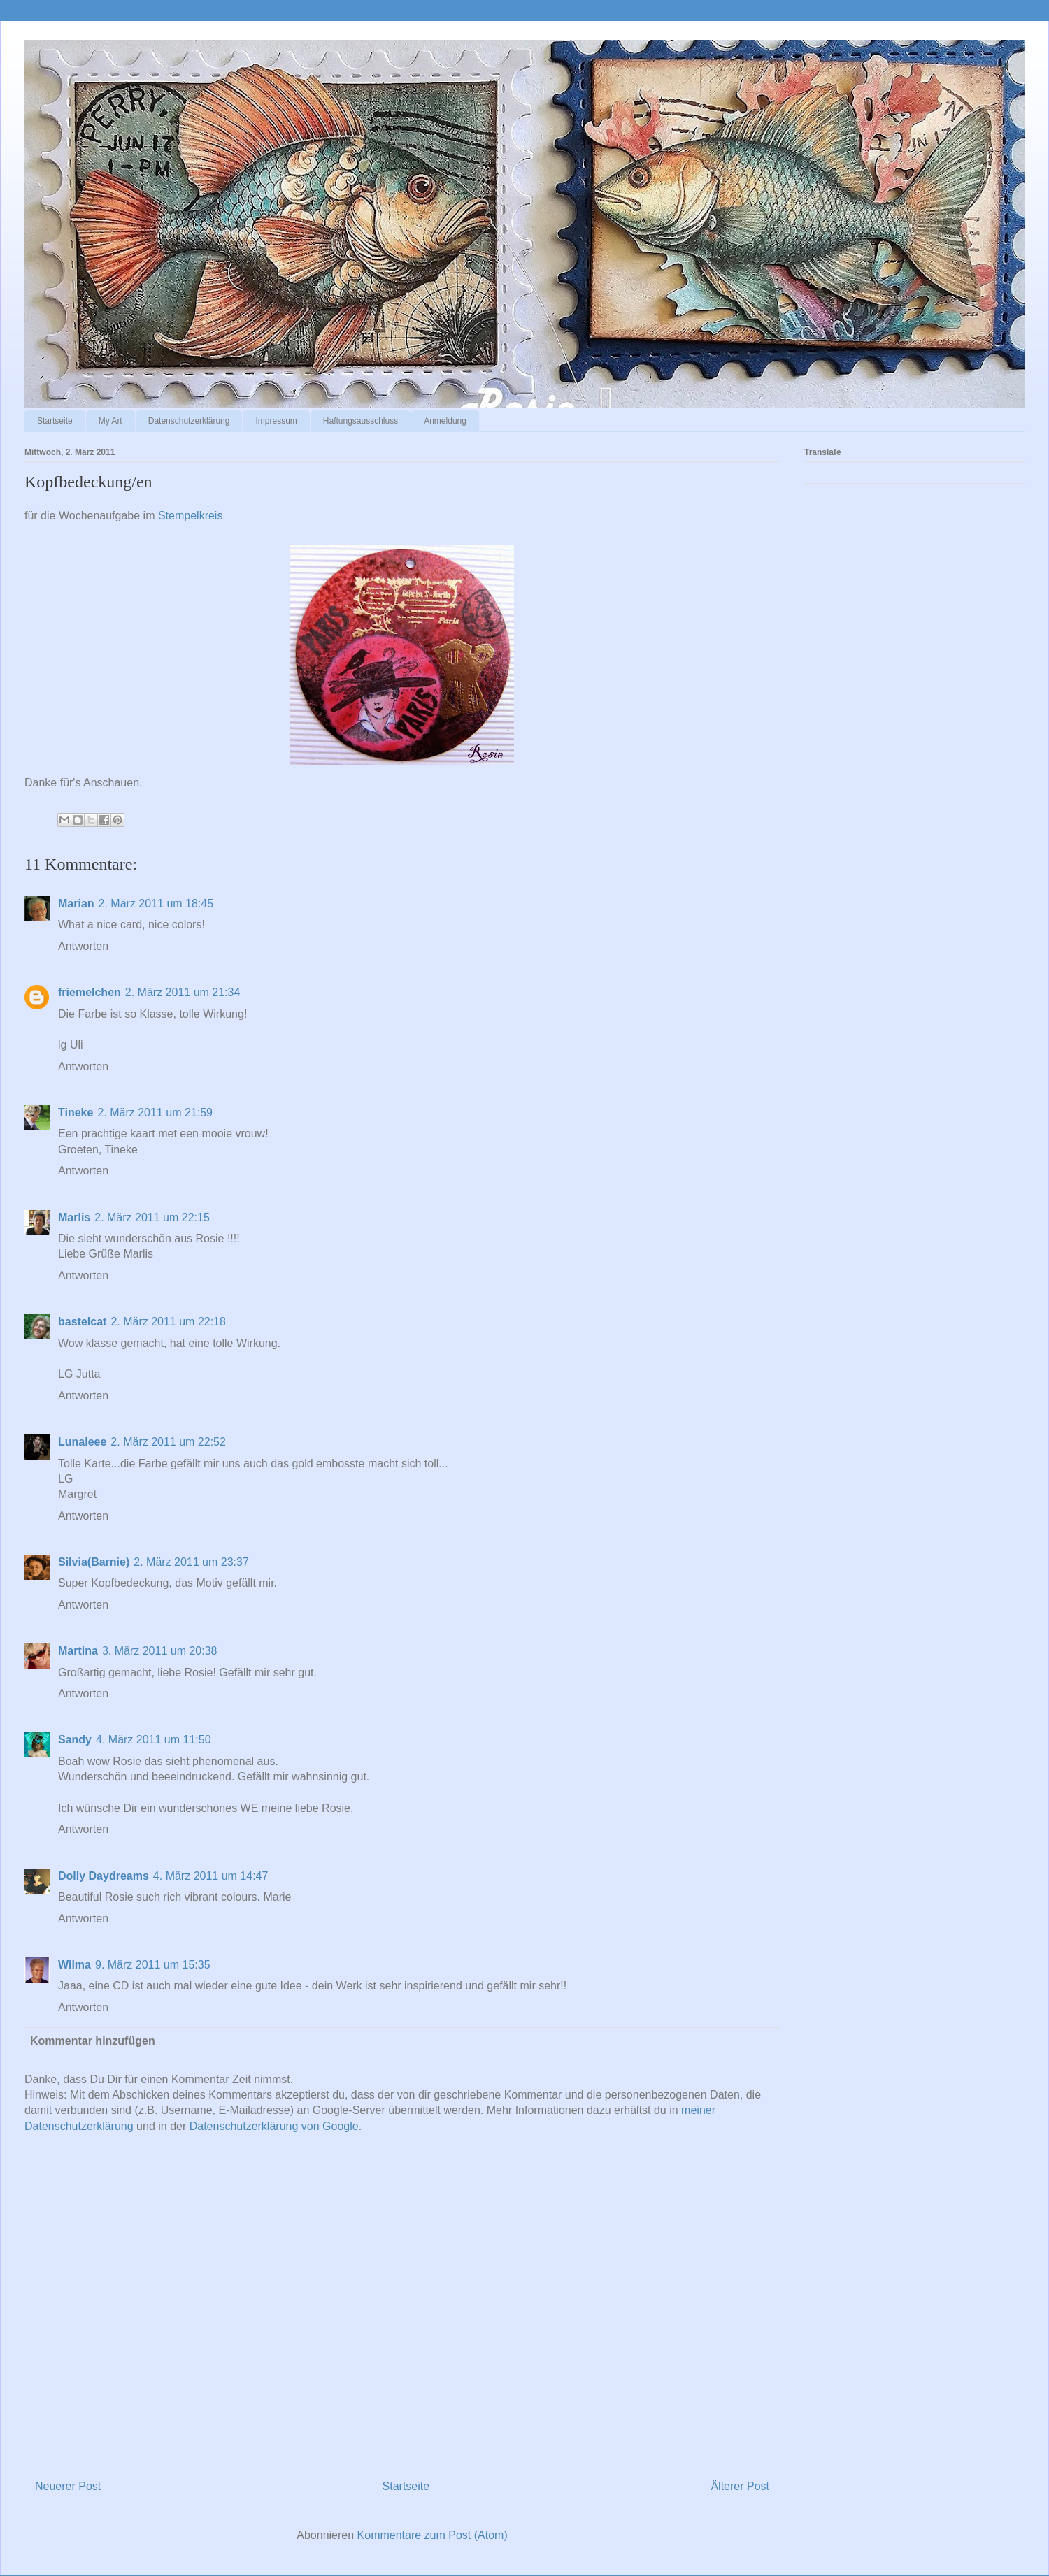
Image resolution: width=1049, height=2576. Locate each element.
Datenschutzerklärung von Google (274, 2126)
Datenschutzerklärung (189, 421)
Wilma (74, 1965)
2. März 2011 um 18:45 (156, 903)
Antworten (83, 946)
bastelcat (82, 1321)
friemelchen (89, 992)
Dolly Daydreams (103, 1876)
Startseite (55, 421)
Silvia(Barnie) (93, 1562)
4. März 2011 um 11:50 (153, 1740)
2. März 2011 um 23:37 (191, 1562)
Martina (78, 1651)
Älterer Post (740, 2486)
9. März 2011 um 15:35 (152, 1965)
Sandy (75, 1740)
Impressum (276, 421)
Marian (76, 903)
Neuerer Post (68, 2486)
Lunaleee (82, 1442)
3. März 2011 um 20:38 (159, 1651)
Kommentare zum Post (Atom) (432, 2535)
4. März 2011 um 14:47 (211, 1876)
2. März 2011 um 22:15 (152, 1217)
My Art (110, 421)
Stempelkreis (190, 515)
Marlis (74, 1217)
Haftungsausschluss (360, 421)
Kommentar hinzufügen (92, 2041)
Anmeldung (445, 421)
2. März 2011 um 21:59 (155, 1112)
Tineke (75, 1112)
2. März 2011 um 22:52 (168, 1442)
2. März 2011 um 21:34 (183, 992)
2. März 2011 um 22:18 (168, 1321)
